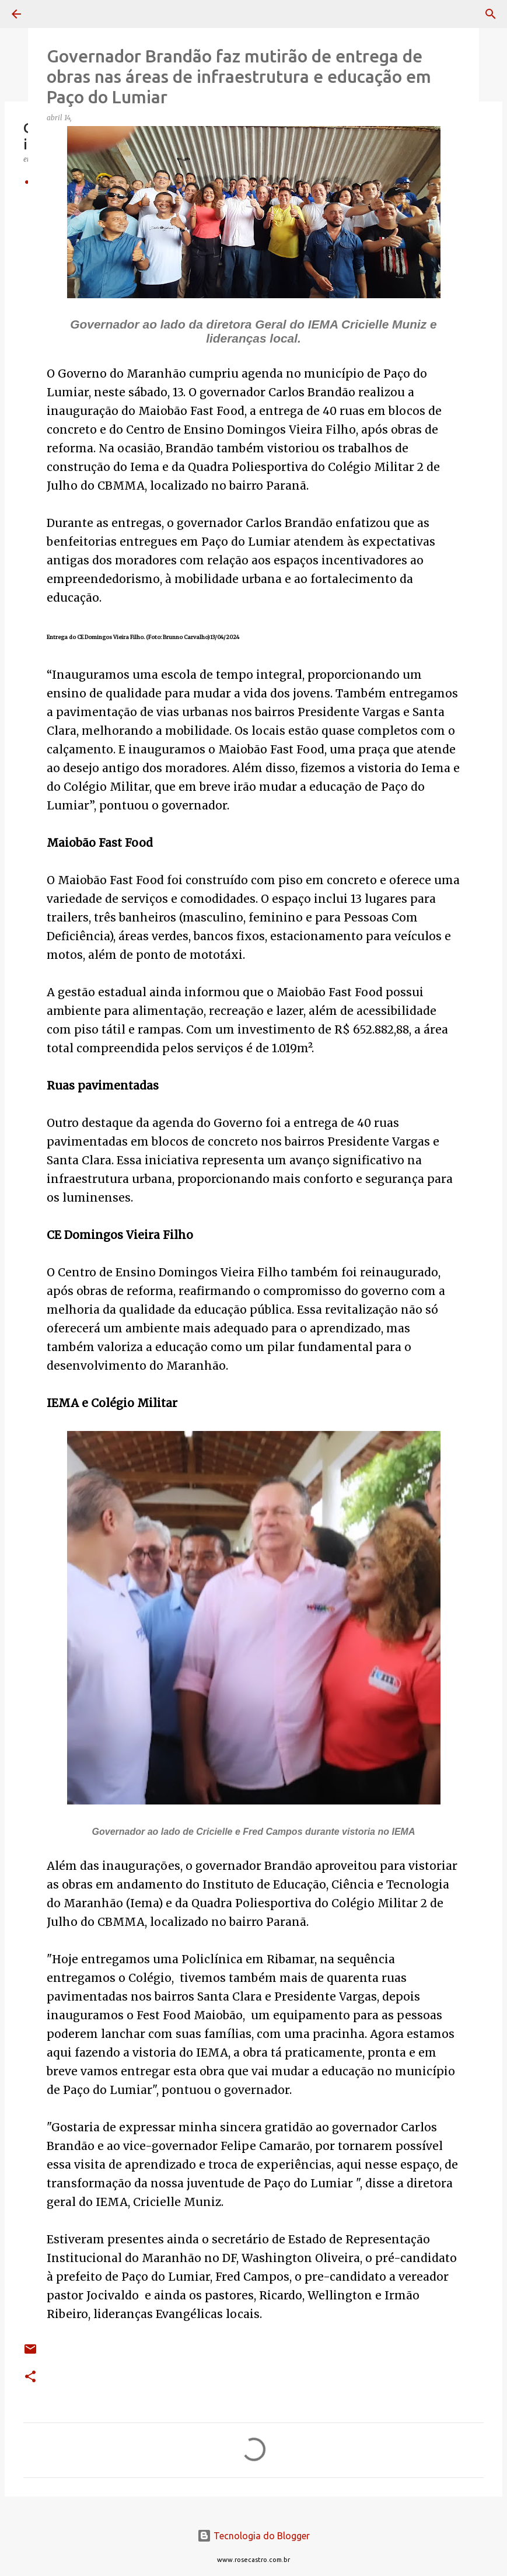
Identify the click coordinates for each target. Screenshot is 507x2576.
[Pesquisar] (49, 14)
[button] (30, 2377)
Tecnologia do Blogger (253, 2535)
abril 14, (60, 117)
